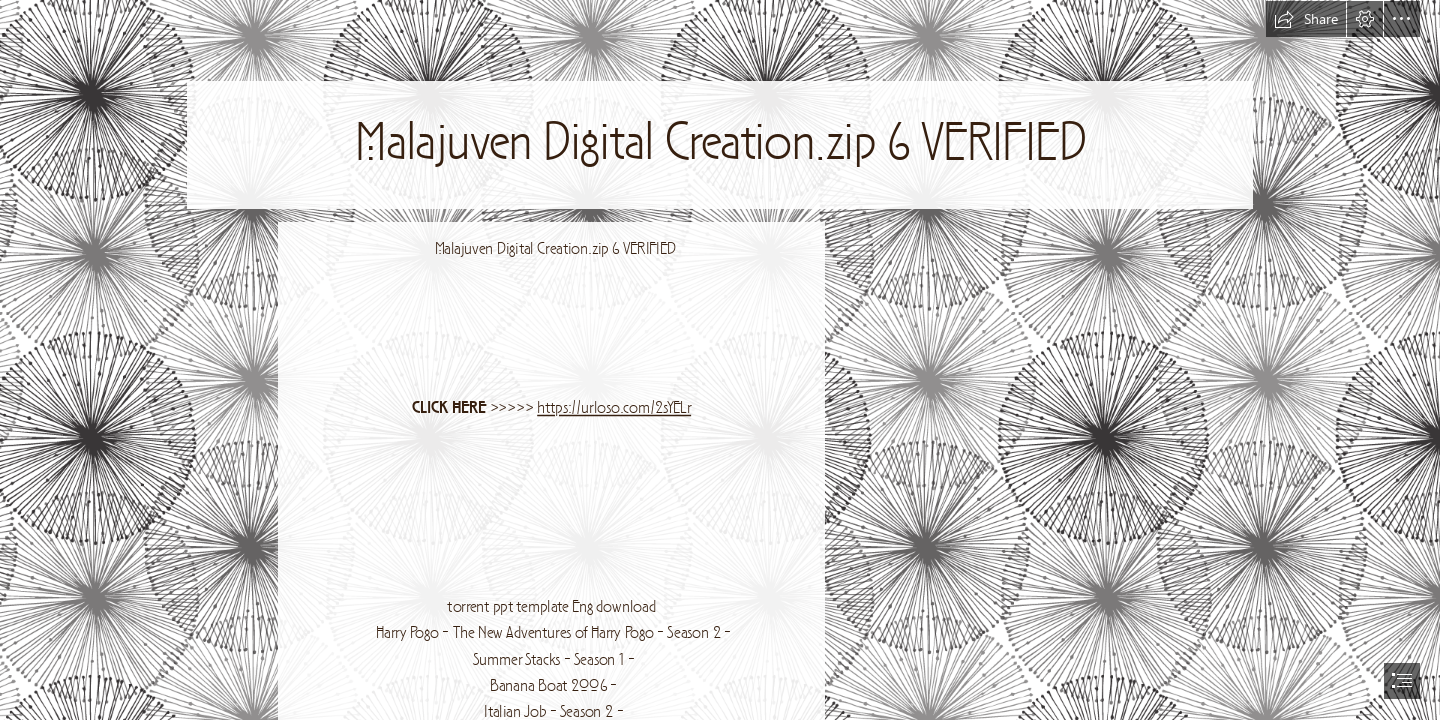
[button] (1306, 19)
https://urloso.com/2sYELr (614, 409)
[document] (720, 360)
